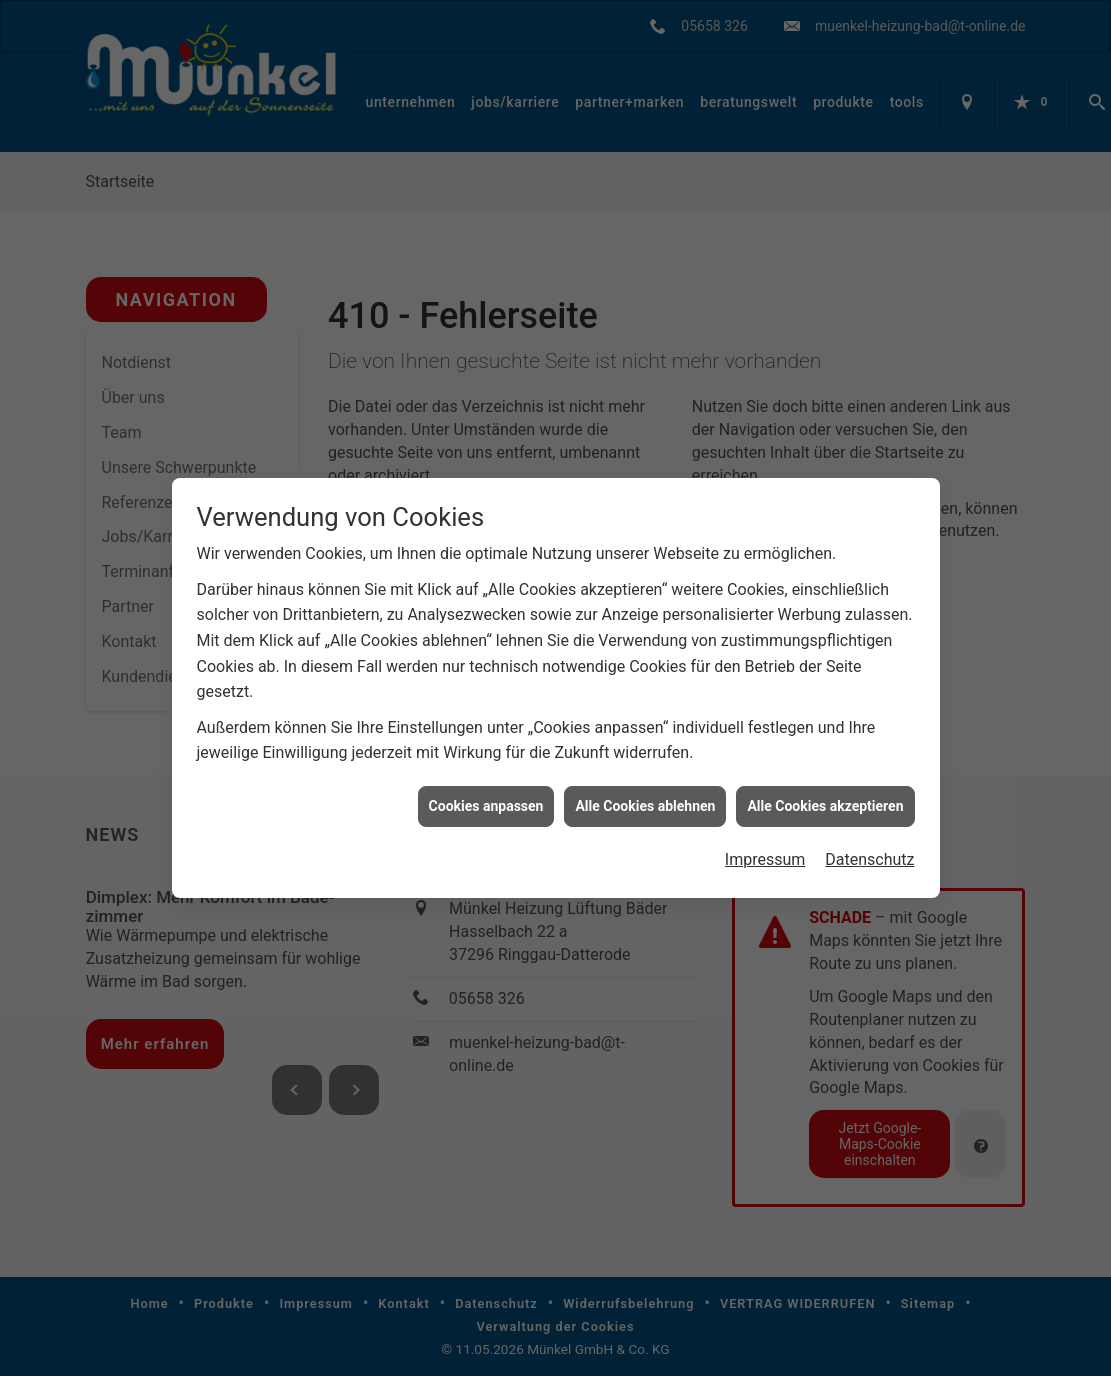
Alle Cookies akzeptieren (825, 793)
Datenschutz (869, 847)
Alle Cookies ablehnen (645, 793)
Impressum (765, 847)
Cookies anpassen (486, 793)
